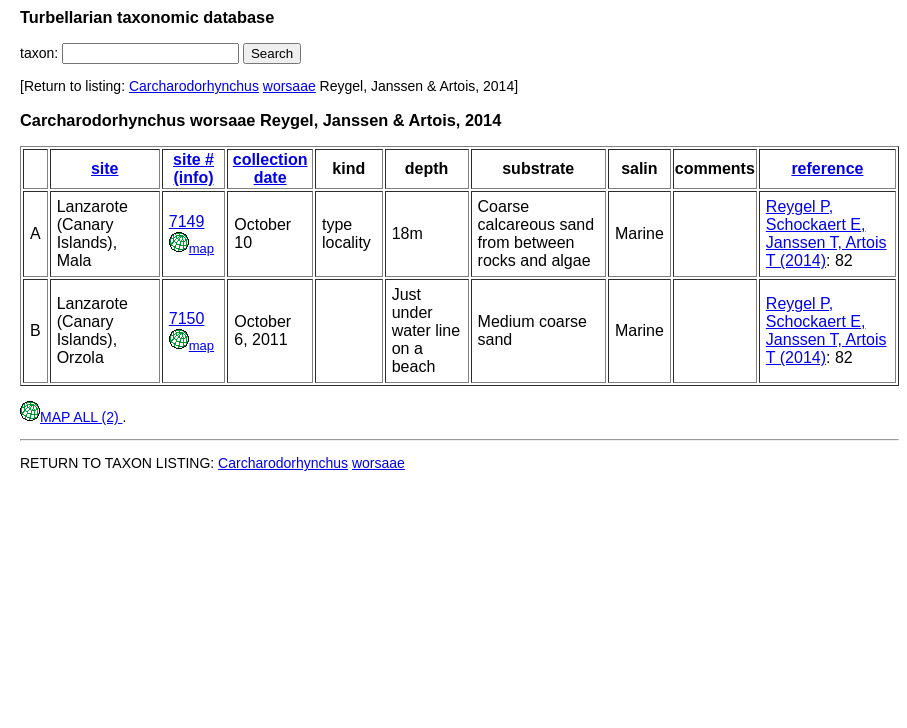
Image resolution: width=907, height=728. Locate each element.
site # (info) (193, 168)
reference (827, 168)
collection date (270, 168)
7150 (187, 318)
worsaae (289, 86)
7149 (187, 221)
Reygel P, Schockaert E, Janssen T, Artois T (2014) (826, 233)
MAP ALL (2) (71, 417)
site (105, 168)
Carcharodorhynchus (194, 86)
